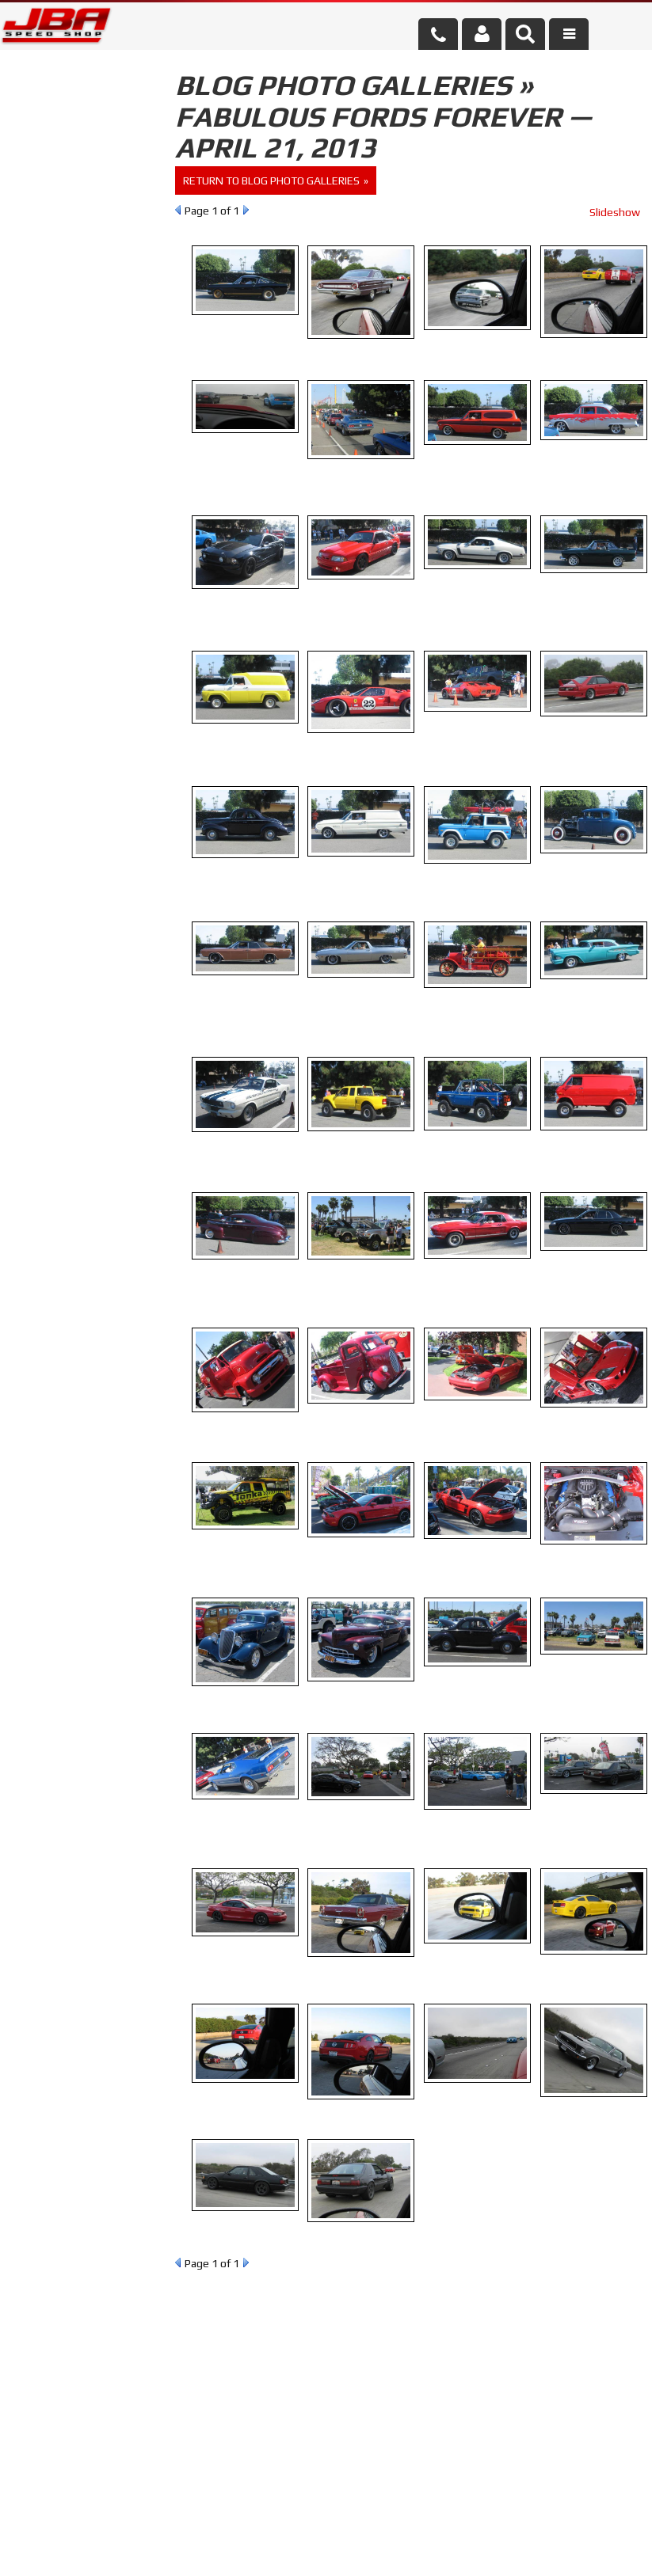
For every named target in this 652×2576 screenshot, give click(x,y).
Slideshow (614, 212)
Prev (178, 210)
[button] (525, 34)
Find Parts (93, 208)
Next (246, 210)
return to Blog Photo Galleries (271, 180)
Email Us (67, 466)
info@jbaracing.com (228, 2515)
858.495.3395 (78, 512)
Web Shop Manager (453, 2548)
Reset (35, 208)
